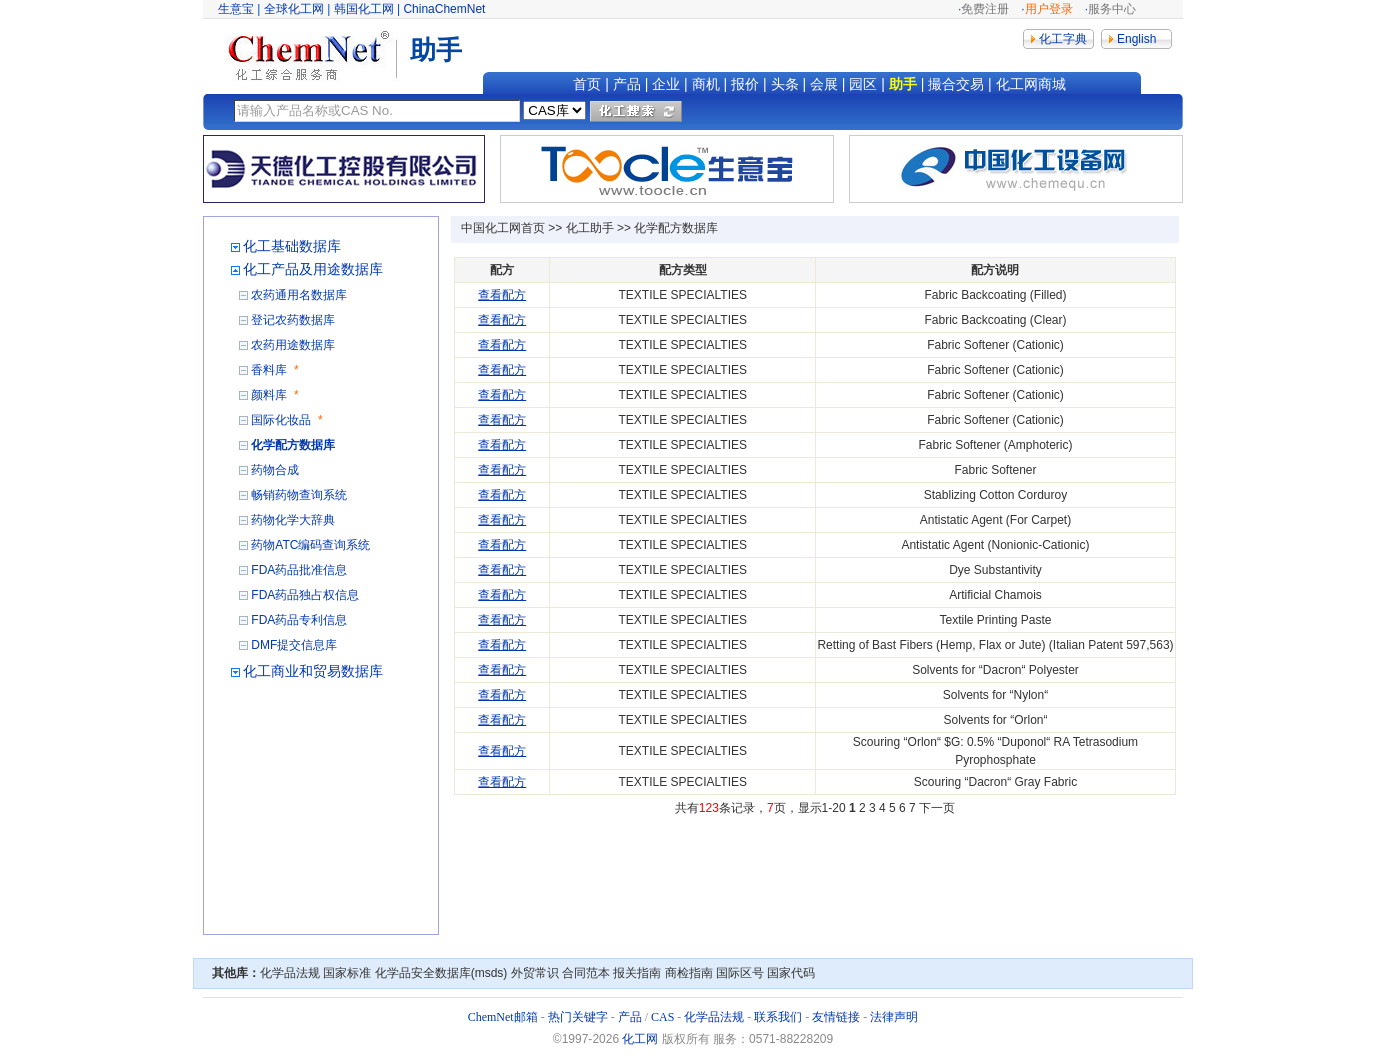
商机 (706, 84)
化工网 (640, 1039)
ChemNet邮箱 (503, 1017)
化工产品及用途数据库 (313, 269)
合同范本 (586, 973)
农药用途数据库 (293, 345)
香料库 (269, 370)
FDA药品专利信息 (299, 620)
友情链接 (836, 1017)
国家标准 (347, 973)
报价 (745, 84)
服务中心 (1112, 9)
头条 (785, 84)
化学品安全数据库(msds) (441, 973)
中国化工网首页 (503, 228)
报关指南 (637, 973)
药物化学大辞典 (293, 520)
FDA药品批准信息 (299, 570)
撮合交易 (956, 84)
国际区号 (740, 973)
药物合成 (275, 470)
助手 (903, 84)
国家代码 (791, 973)
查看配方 (502, 295)
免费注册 (985, 9)
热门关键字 (578, 1017)
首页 (587, 84)
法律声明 (894, 1017)
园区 (863, 84)
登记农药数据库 (293, 320)
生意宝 (236, 9)
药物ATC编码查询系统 (310, 545)
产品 (627, 84)
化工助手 (590, 228)
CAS (662, 1017)
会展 (824, 84)
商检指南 (689, 973)
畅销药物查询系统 (299, 495)
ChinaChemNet (444, 9)
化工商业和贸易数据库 (313, 671)
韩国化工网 (364, 9)
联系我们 (778, 1017)
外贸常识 (535, 973)
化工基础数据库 (292, 246)
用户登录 (1049, 9)
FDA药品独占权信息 (305, 595)
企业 (666, 84)
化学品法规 (290, 973)
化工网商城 (1031, 84)
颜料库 (269, 395)
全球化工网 (294, 9)
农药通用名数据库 (299, 295)
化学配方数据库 (293, 445)
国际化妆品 (281, 420)
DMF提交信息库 (294, 645)
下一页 (937, 808)
